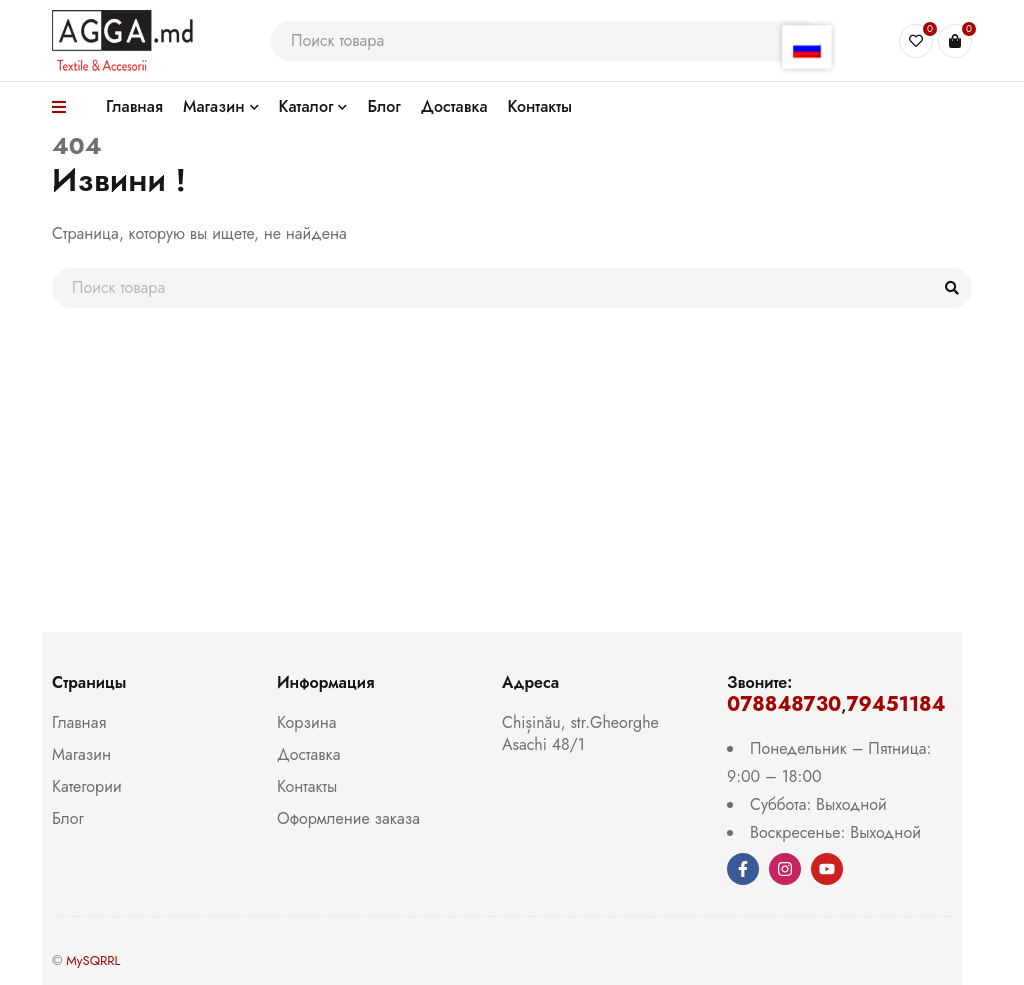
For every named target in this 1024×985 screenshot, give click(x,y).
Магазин (81, 754)
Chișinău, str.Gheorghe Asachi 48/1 (580, 733)
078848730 (784, 704)
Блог (68, 818)
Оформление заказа (348, 818)
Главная (79, 722)
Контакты (307, 786)
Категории (87, 786)
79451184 (895, 704)
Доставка (308, 754)
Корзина (306, 722)
